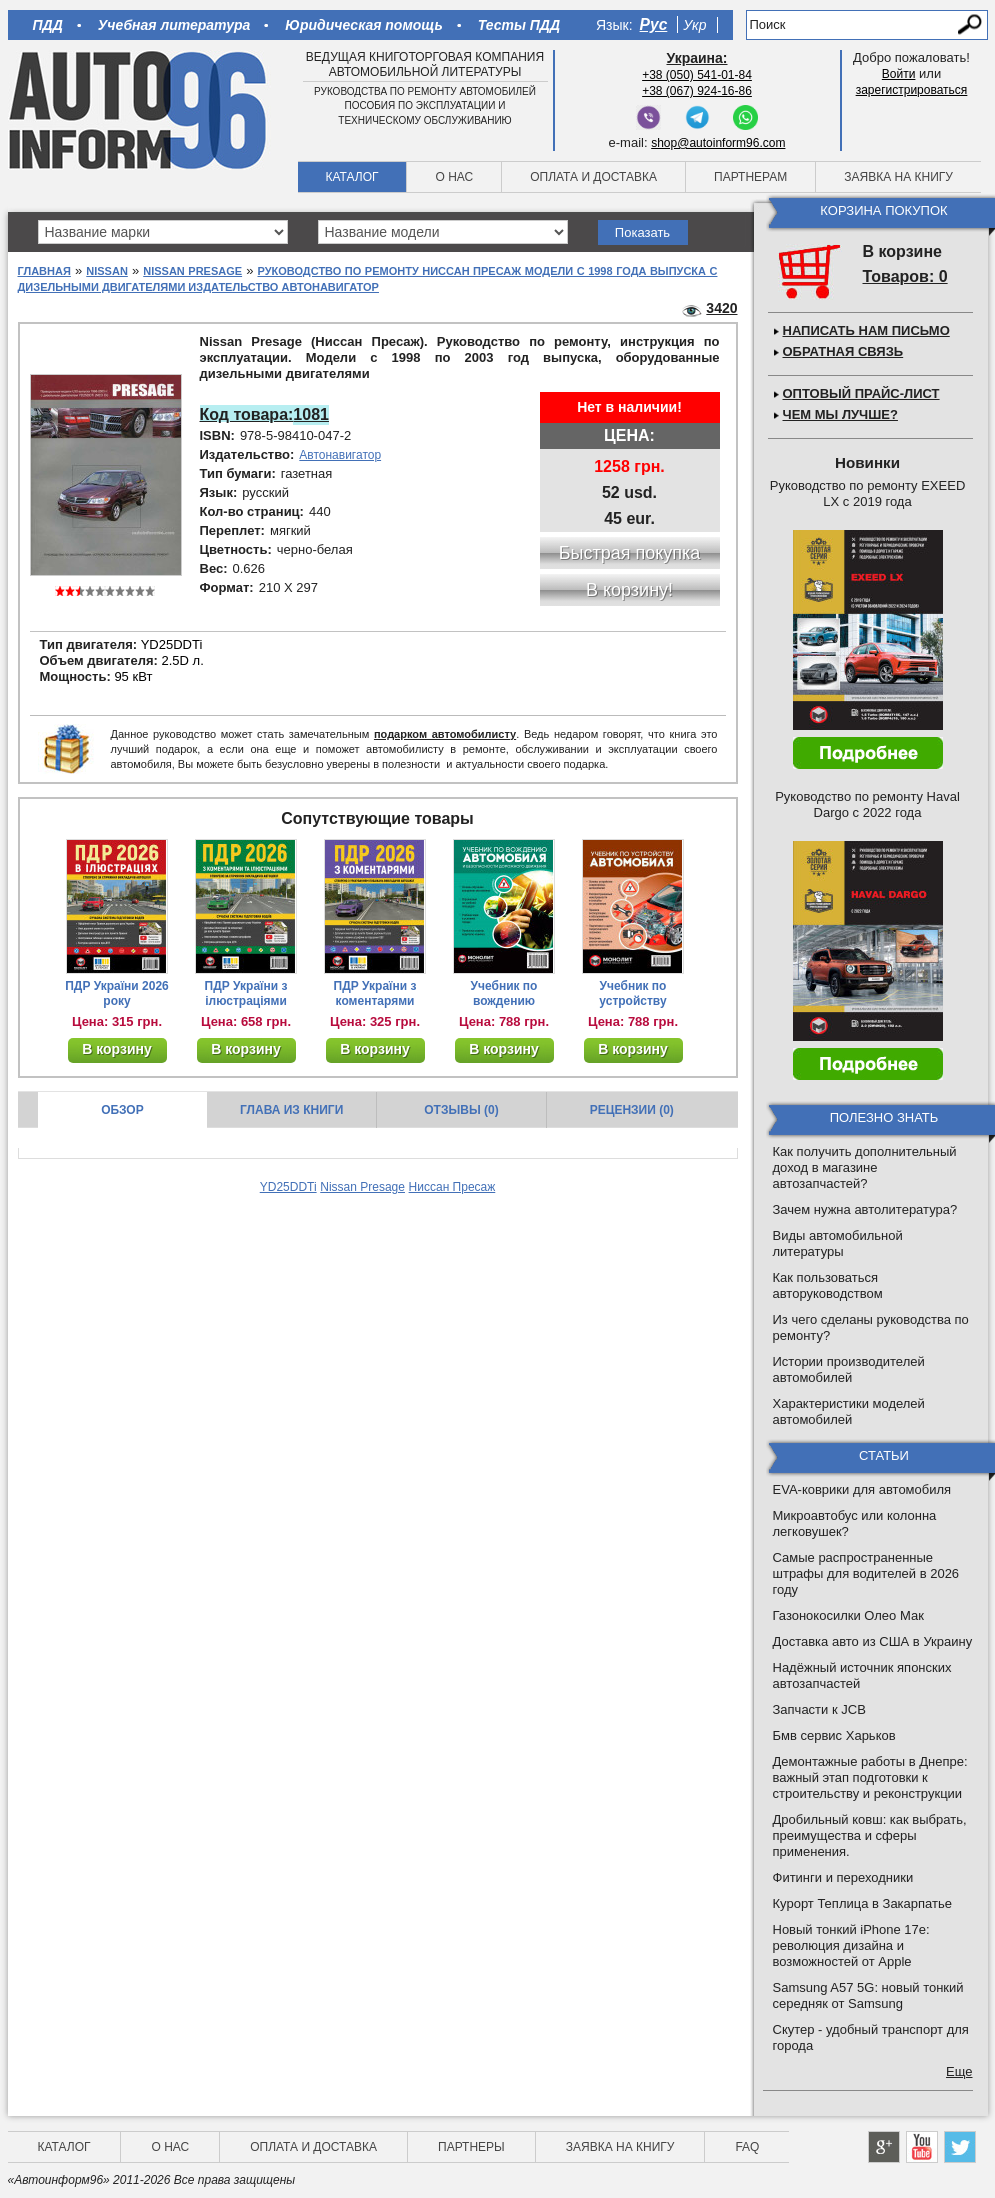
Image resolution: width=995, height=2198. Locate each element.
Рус (654, 24)
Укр (694, 25)
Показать (642, 232)
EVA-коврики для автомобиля (862, 1489)
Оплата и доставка (593, 177)
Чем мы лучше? (840, 414)
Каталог (352, 177)
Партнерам (750, 177)
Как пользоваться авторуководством (828, 1285)
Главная (44, 271)
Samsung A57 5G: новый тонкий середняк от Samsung (868, 1995)
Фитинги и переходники (843, 1877)
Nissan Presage (192, 271)
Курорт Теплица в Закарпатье (863, 1903)
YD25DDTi (288, 1187)
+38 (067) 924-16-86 (697, 91)
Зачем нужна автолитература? (865, 1209)
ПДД (48, 25)
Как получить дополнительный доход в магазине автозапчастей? (865, 1167)
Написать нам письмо (866, 330)
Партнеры (471, 2147)
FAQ (747, 2147)
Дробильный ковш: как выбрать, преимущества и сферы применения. (870, 1835)
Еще (959, 2071)
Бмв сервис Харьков (834, 1735)
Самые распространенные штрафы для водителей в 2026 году (866, 1573)
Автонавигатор (340, 455)
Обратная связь (843, 351)
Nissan (107, 271)
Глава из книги (291, 1110)
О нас (454, 177)
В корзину (117, 1049)
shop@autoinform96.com (718, 143)
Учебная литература (174, 25)
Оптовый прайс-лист (861, 393)
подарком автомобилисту (445, 734)
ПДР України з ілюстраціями (246, 993)
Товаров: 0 (905, 276)
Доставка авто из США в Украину (873, 1641)
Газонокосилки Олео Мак (848, 1615)
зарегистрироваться (912, 90)
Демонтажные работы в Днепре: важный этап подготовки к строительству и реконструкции (870, 1777)
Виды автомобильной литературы (838, 1243)
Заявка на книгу (898, 177)
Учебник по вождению (504, 993)
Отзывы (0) (461, 1110)
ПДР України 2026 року (117, 993)
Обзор (122, 1110)
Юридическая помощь (363, 25)
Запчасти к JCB (819, 1709)
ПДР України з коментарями (375, 993)
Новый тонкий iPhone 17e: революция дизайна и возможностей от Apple (851, 1945)
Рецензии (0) (632, 1110)
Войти (899, 74)
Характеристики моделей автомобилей (849, 1411)
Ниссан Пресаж (452, 1187)
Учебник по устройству (632, 993)
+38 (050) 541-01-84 (697, 75)
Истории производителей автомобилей (849, 1369)
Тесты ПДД (519, 25)
